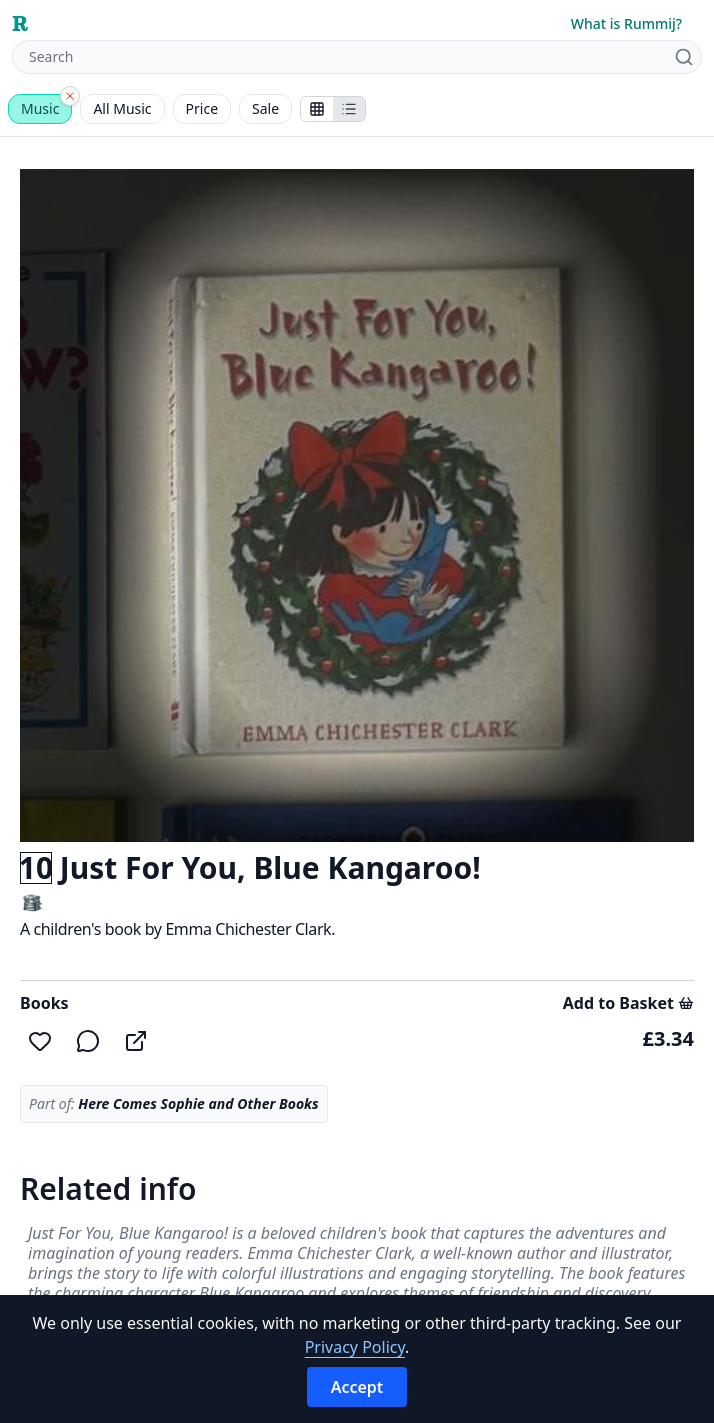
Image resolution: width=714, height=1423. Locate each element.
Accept (357, 1387)
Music (40, 108)
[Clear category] (70, 96)
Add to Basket (628, 1003)
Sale (265, 108)
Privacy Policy (355, 1347)
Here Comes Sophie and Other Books (198, 1103)
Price (202, 108)
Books (44, 1003)
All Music (122, 108)
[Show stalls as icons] (317, 109)
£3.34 (668, 1038)
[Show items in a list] (349, 109)
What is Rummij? (626, 23)
